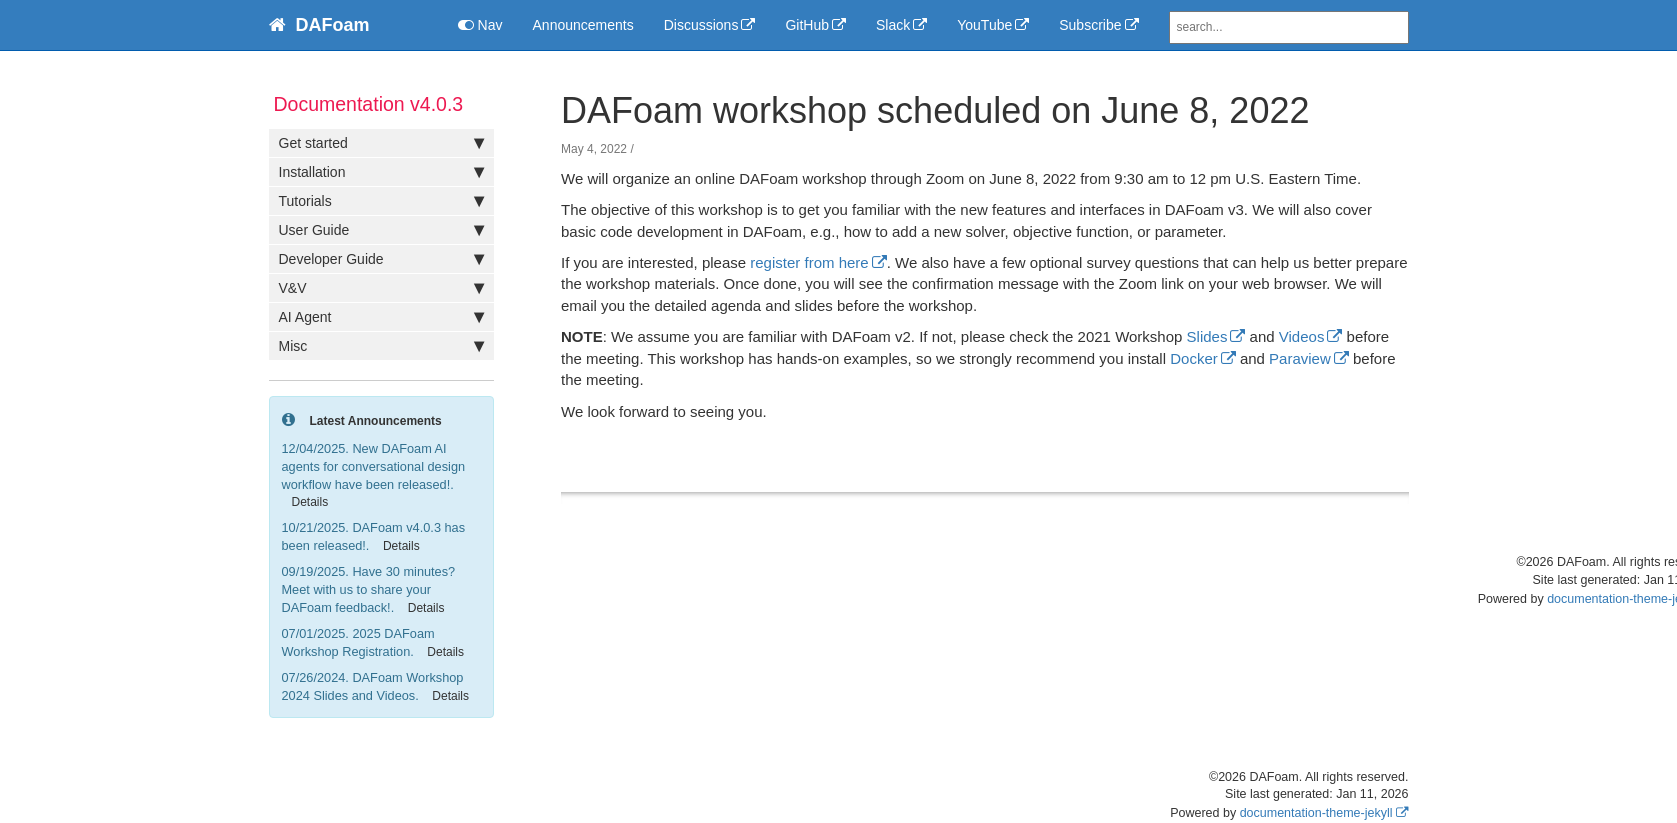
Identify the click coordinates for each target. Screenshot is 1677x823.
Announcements (583, 25)
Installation (381, 172)
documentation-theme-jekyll (1316, 813)
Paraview (1300, 358)
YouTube (984, 25)
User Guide (381, 230)
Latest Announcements (376, 421)
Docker (1194, 358)
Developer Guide (381, 259)
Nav (480, 25)
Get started (381, 143)
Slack (893, 25)
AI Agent (381, 317)
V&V (381, 288)
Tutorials (381, 201)
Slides (1207, 336)
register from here (809, 262)
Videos (1302, 336)
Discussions (701, 25)
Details (310, 502)
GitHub (807, 25)
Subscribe (1090, 25)
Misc (381, 346)
